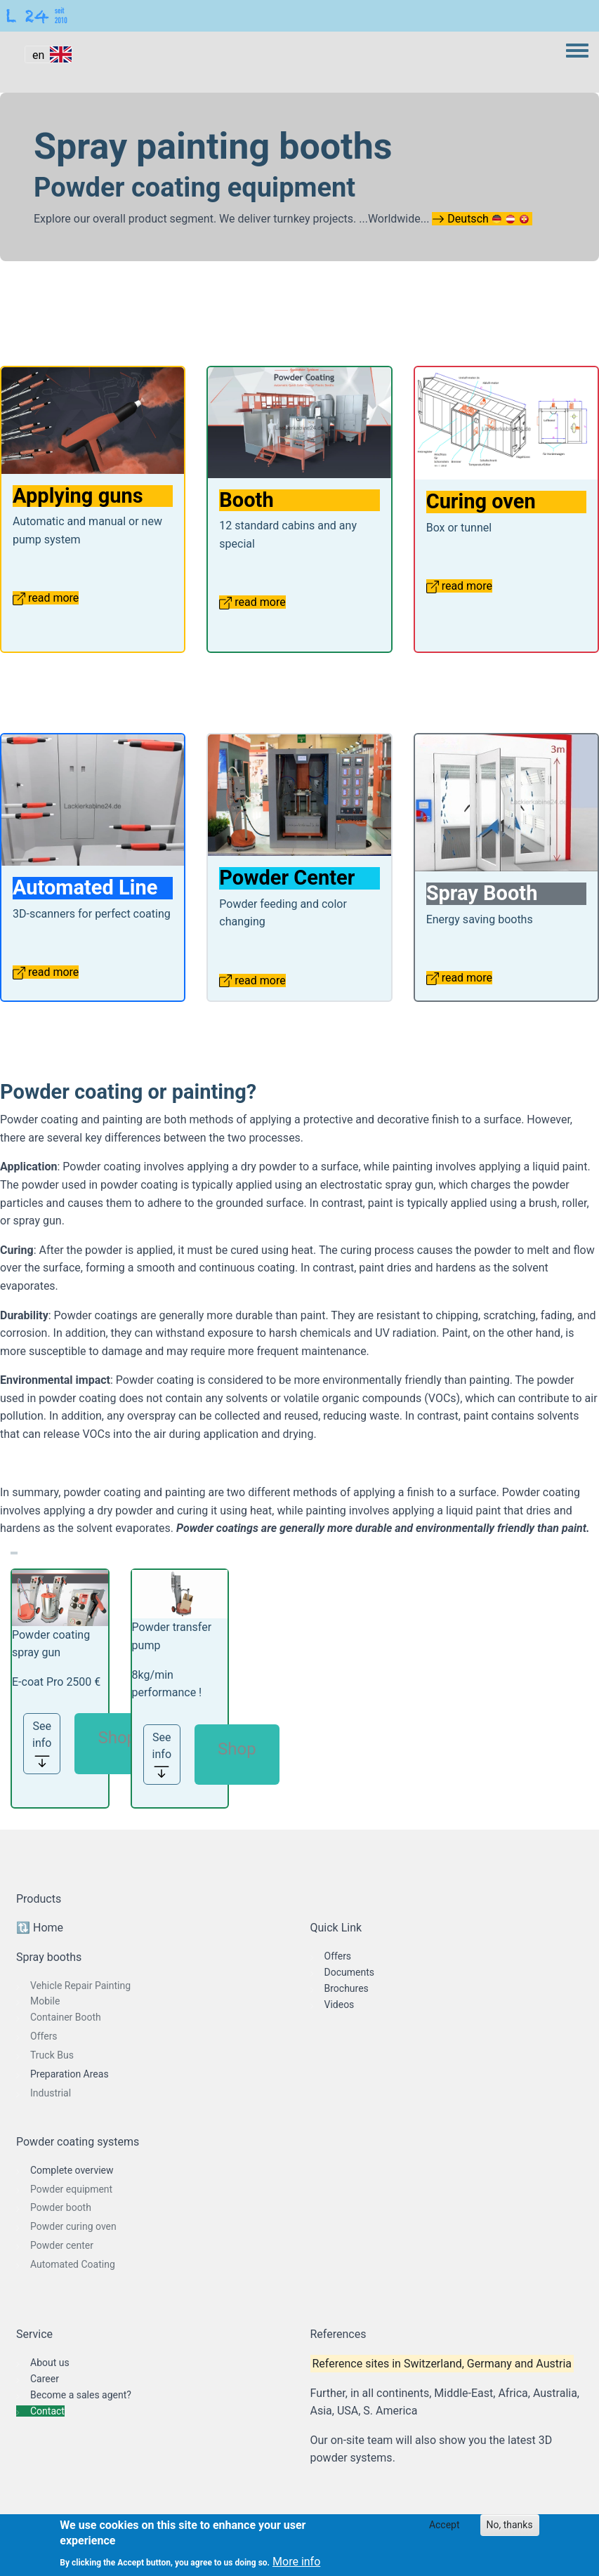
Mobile (45, 2001)
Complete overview (72, 2170)
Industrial (50, 2093)
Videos (339, 2004)
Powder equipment (71, 2189)
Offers (44, 2036)
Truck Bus (52, 2055)
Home (48, 1927)
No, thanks (510, 2524)
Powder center (61, 2245)
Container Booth (65, 2017)
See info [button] (41, 1744)
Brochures (346, 1988)
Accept (444, 2524)
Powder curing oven (73, 2226)
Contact (47, 2411)
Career (44, 2378)
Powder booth (60, 2207)
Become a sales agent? (80, 2394)
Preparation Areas (69, 2074)
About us (50, 2362)
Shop (117, 1738)
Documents (349, 1972)
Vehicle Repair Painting (80, 1985)
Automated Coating (72, 2264)
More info (296, 2561)
